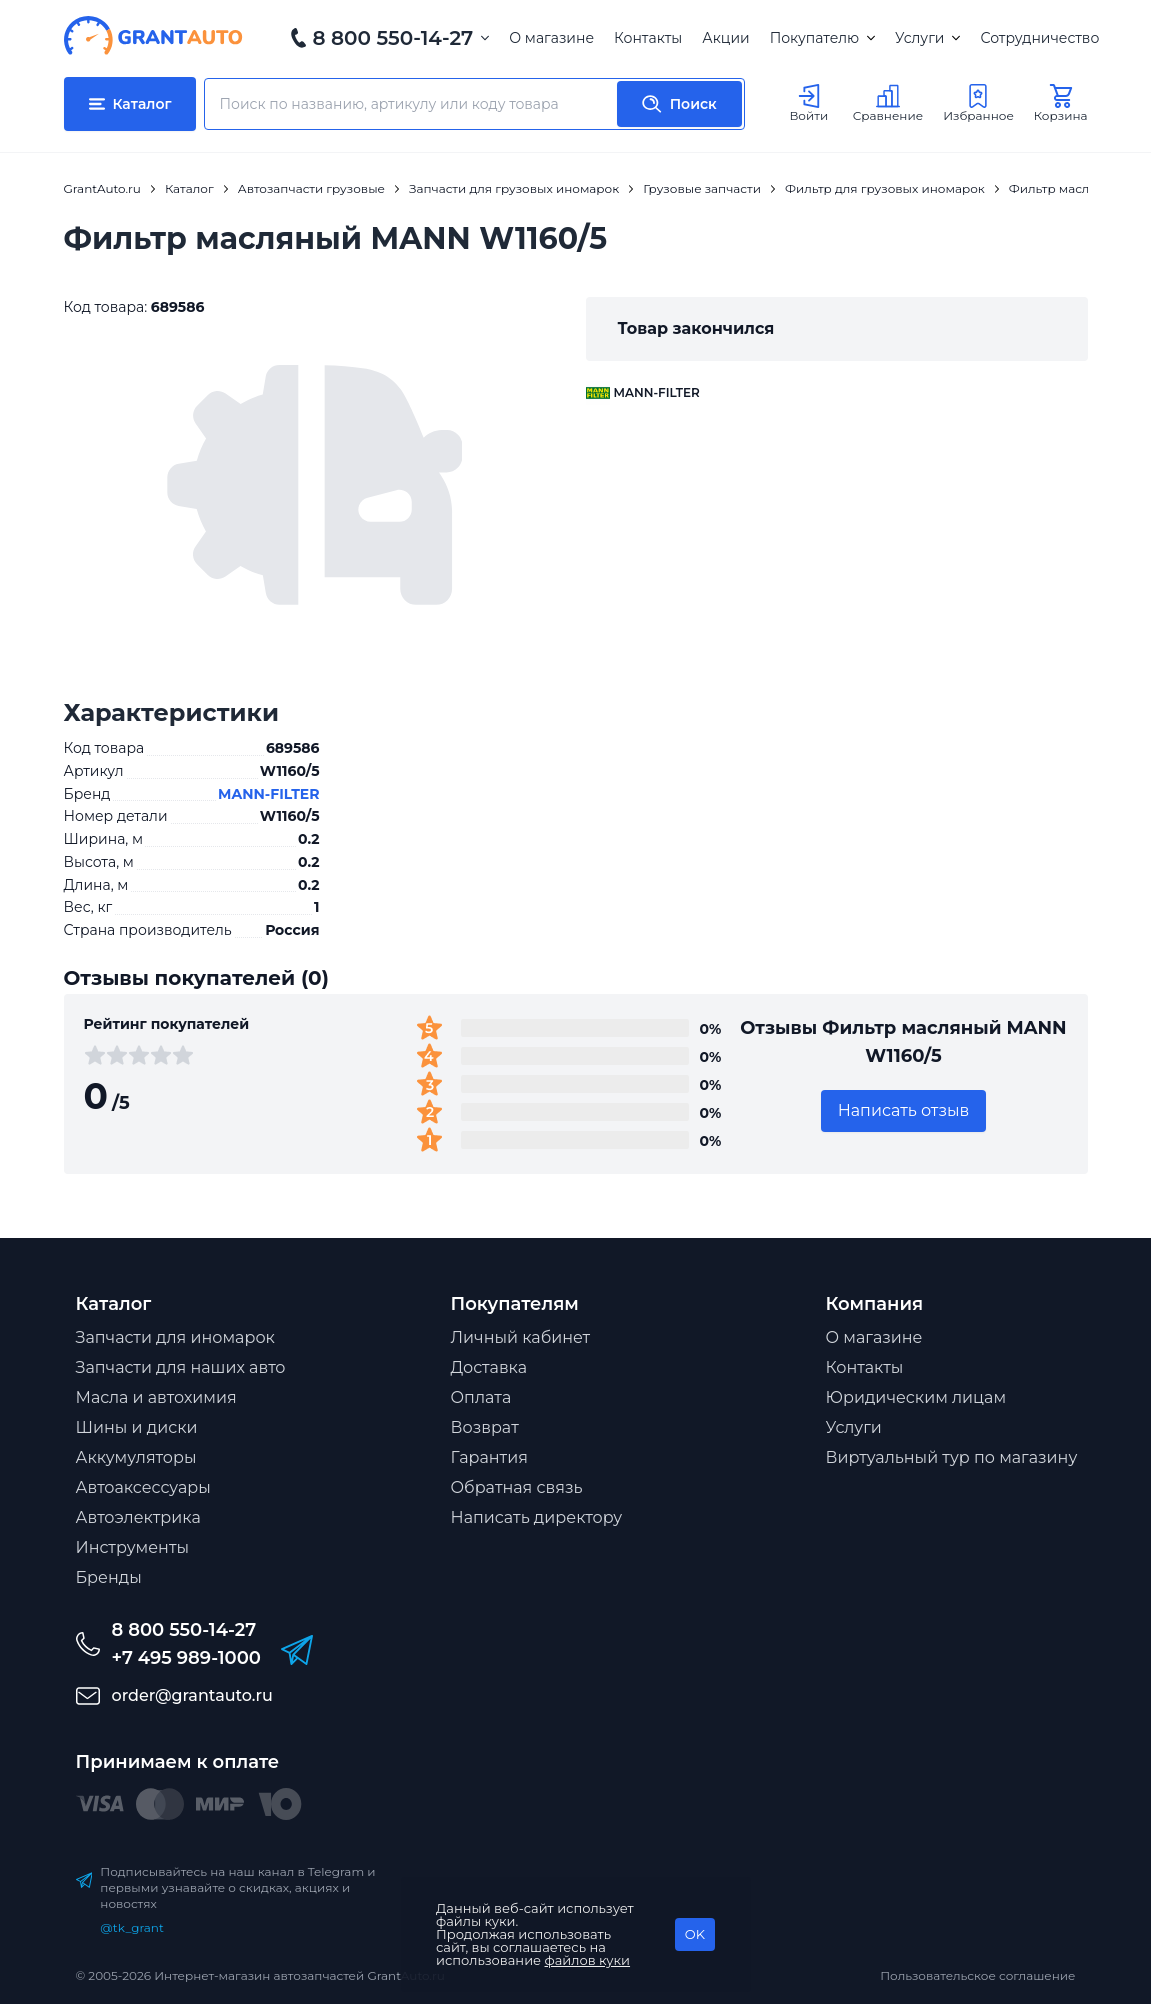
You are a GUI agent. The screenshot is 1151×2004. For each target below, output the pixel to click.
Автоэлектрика (138, 1517)
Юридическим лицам (916, 1397)
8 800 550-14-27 (393, 38)
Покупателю (822, 38)
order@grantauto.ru (192, 1695)
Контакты (648, 38)
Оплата (481, 1397)
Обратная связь (517, 1487)
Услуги (927, 38)
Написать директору (537, 1517)
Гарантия (489, 1457)
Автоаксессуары (143, 1487)
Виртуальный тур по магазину (952, 1457)
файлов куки (588, 1960)
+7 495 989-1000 (186, 1658)
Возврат (485, 1427)
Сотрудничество (1039, 38)
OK (695, 1934)
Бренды (109, 1577)
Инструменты (133, 1547)
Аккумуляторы (136, 1457)
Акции (725, 38)
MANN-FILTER (268, 794)
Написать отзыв (904, 1110)
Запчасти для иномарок (175, 1337)
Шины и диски (137, 1427)
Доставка (489, 1367)
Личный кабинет (521, 1337)
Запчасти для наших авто (181, 1367)
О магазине (551, 38)
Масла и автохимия (156, 1397)
